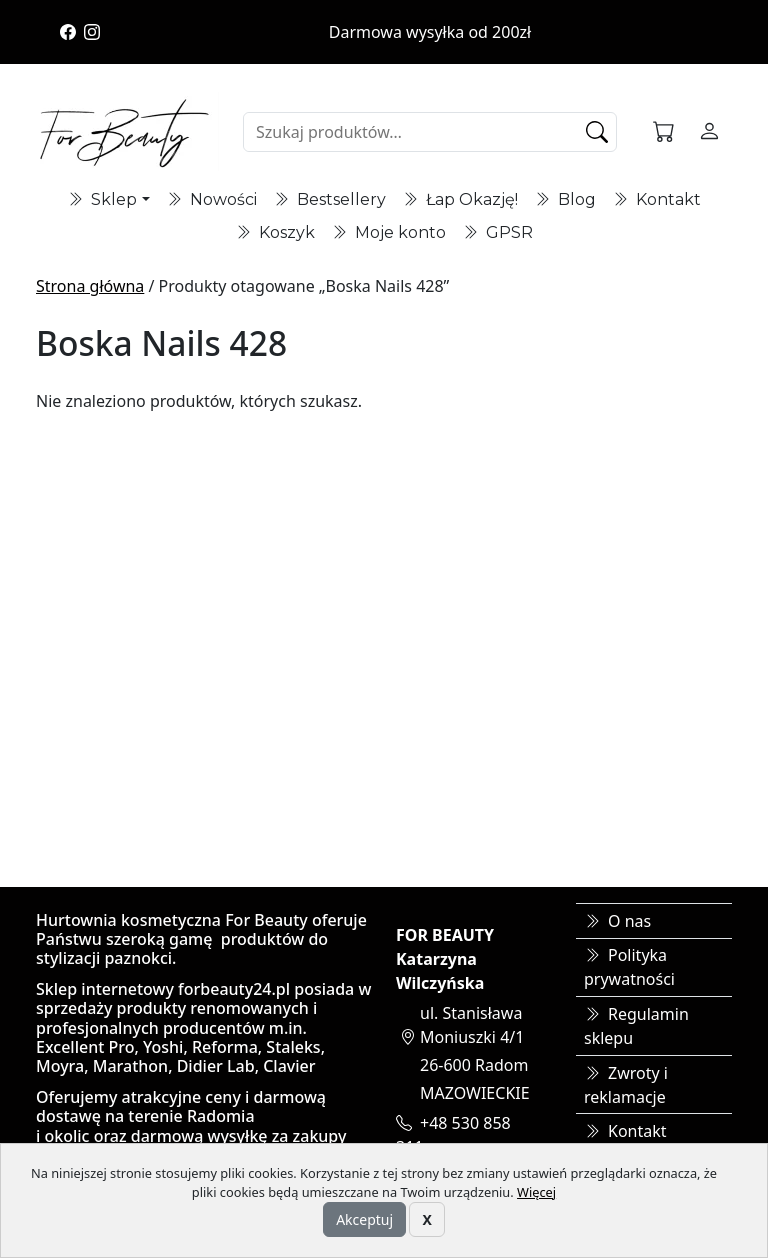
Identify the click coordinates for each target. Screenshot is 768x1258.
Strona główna (90, 286)
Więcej (536, 1192)
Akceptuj (364, 1219)
